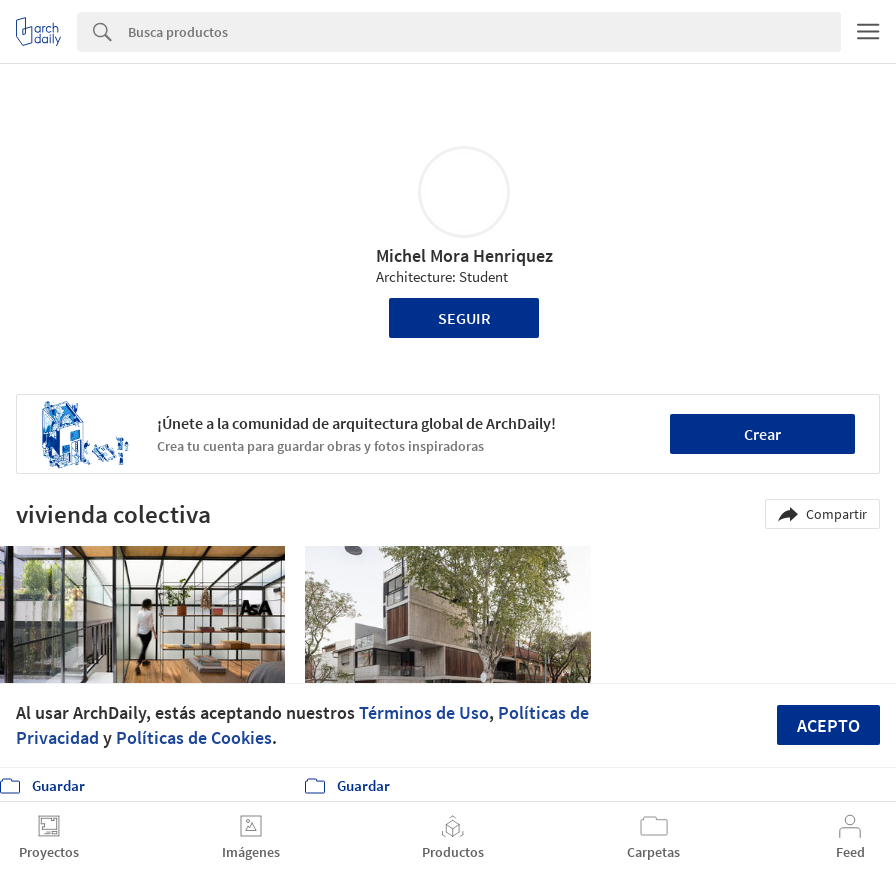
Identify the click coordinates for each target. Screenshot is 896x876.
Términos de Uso (424, 712)
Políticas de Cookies (194, 737)
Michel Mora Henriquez (464, 255)
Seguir (464, 318)
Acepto (828, 725)
